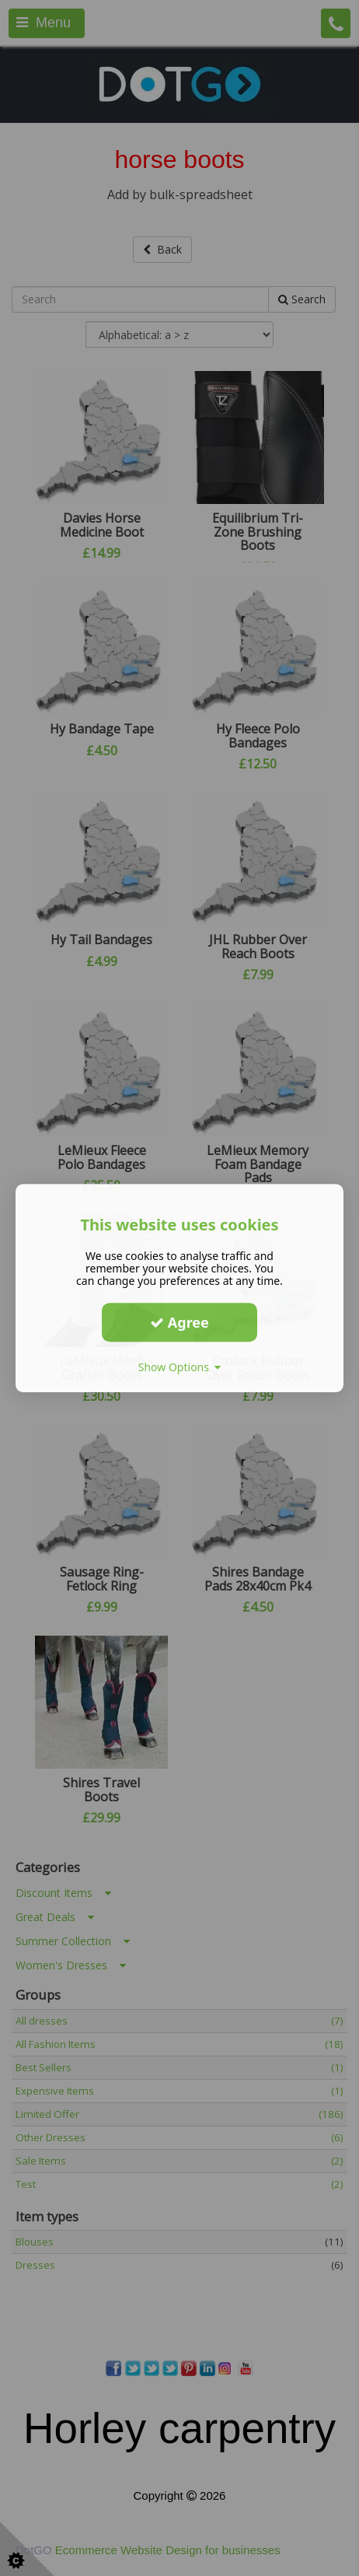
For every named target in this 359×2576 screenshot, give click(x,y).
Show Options (179, 1367)
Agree (179, 1322)
